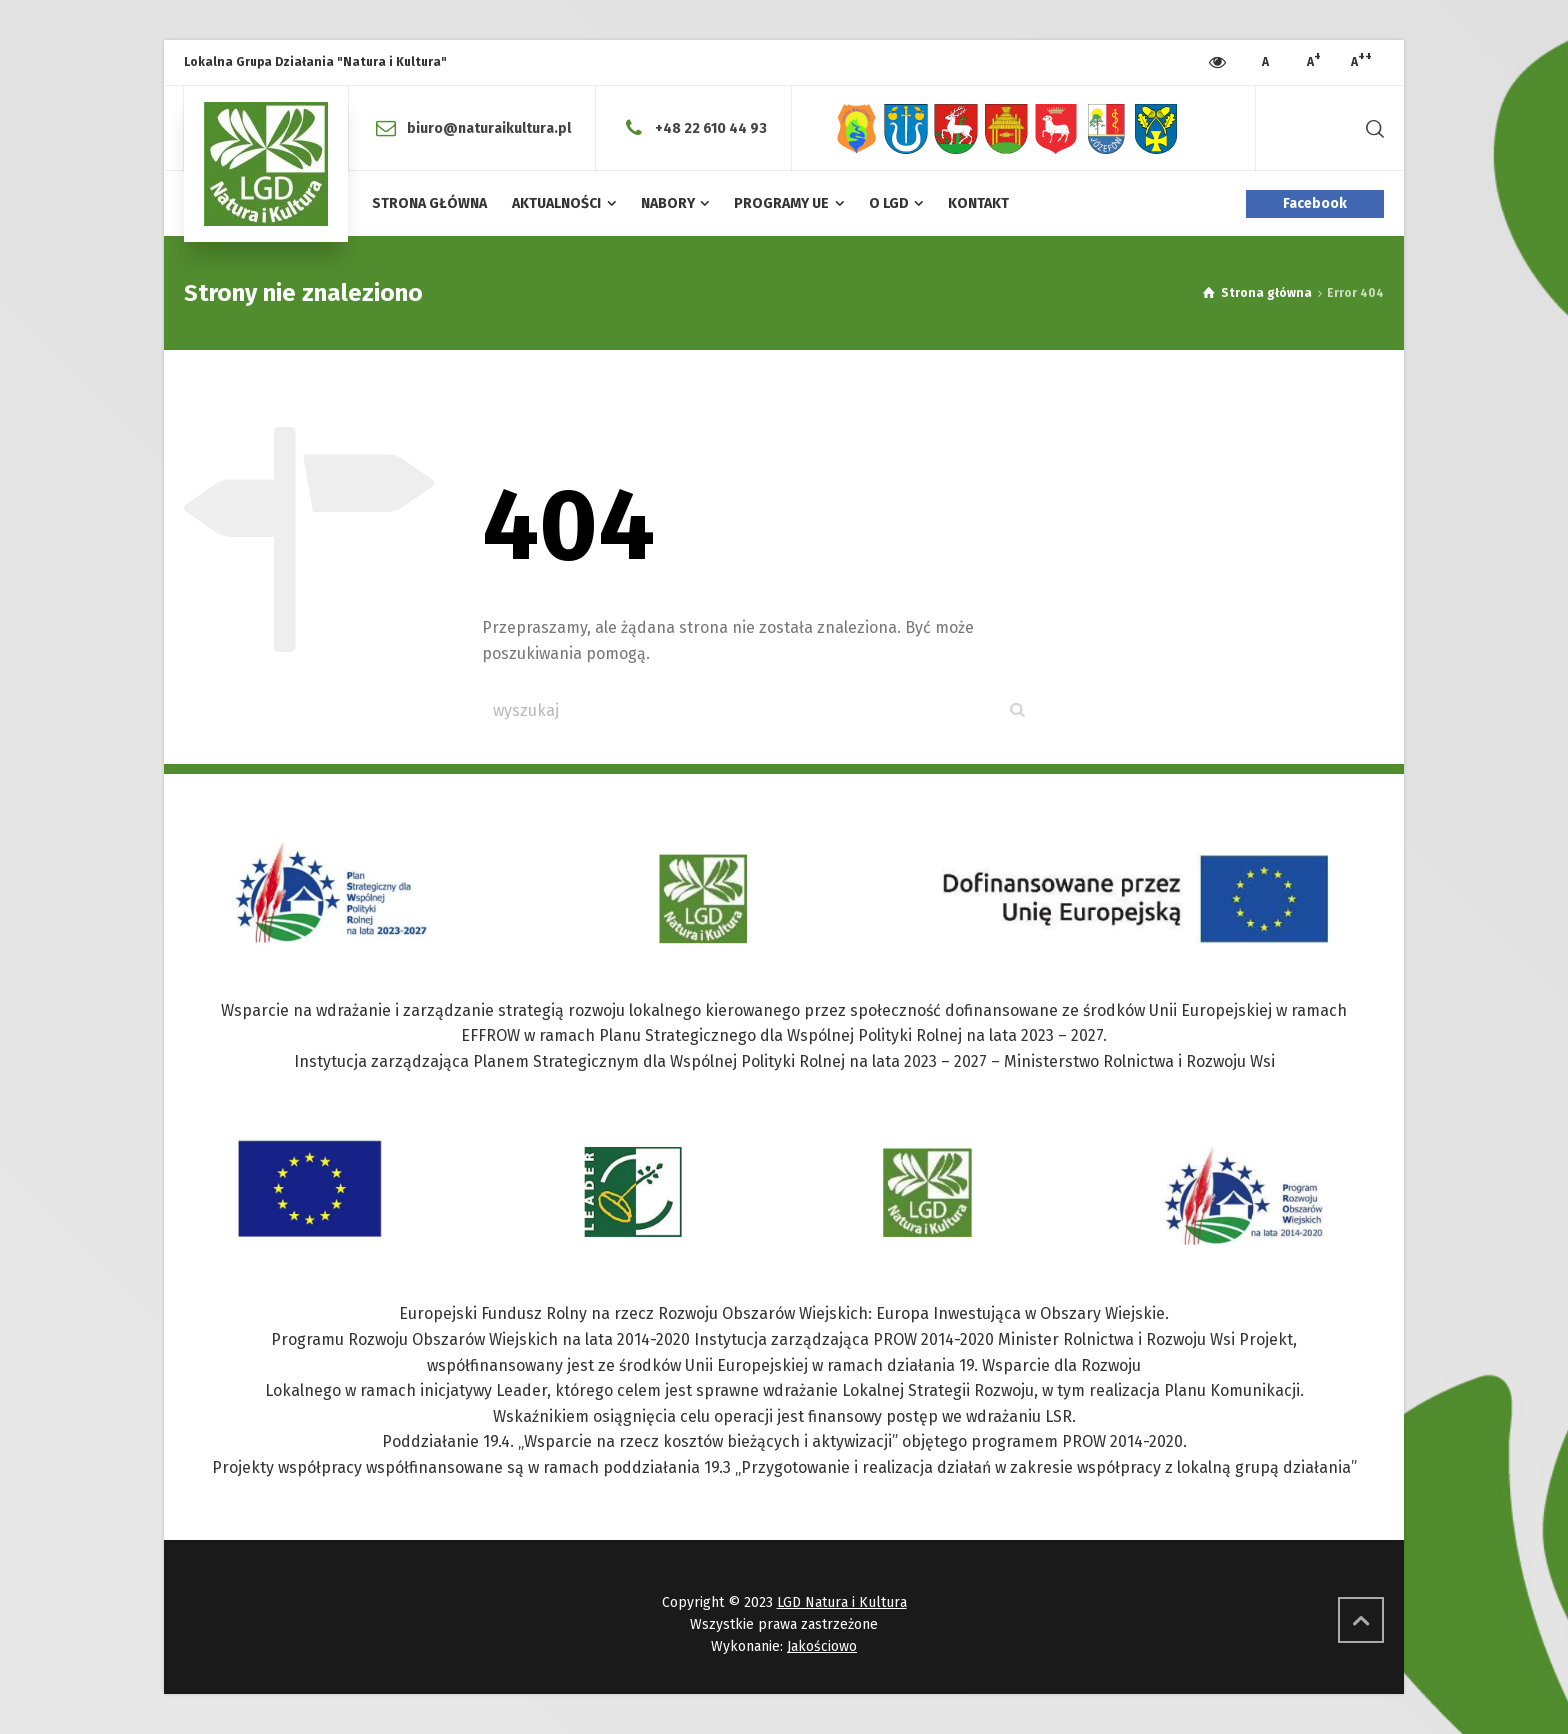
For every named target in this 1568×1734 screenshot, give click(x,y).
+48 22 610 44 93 (711, 127)
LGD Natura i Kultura (842, 1602)
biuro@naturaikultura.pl (489, 127)
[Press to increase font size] (1265, 63)
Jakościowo (822, 1646)
